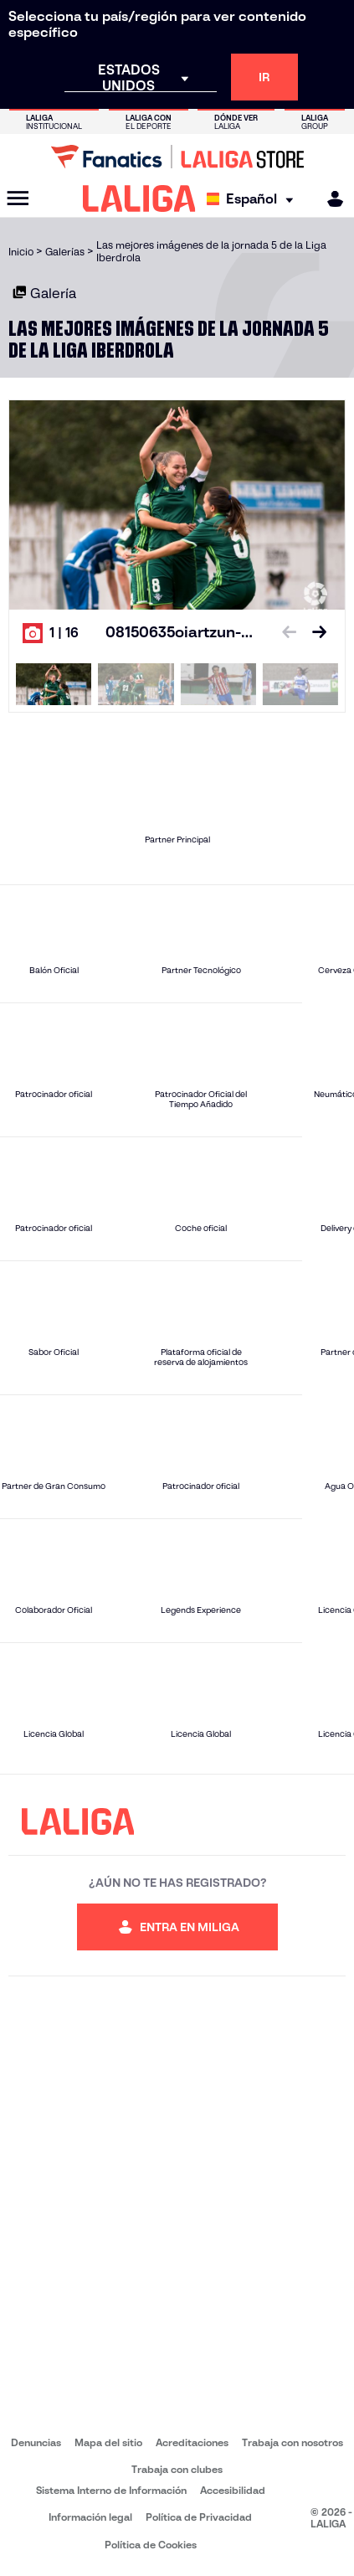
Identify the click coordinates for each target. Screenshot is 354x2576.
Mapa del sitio (108, 2442)
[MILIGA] (329, 199)
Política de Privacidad (199, 2517)
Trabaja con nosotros (292, 2442)
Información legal (90, 2517)
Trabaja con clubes (177, 2469)
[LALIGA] (139, 198)
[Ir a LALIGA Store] (177, 156)
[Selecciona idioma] (254, 199)
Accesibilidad (232, 2490)
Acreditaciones (192, 2442)
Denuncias (36, 2442)
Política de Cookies (151, 2544)
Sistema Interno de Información (111, 2490)
